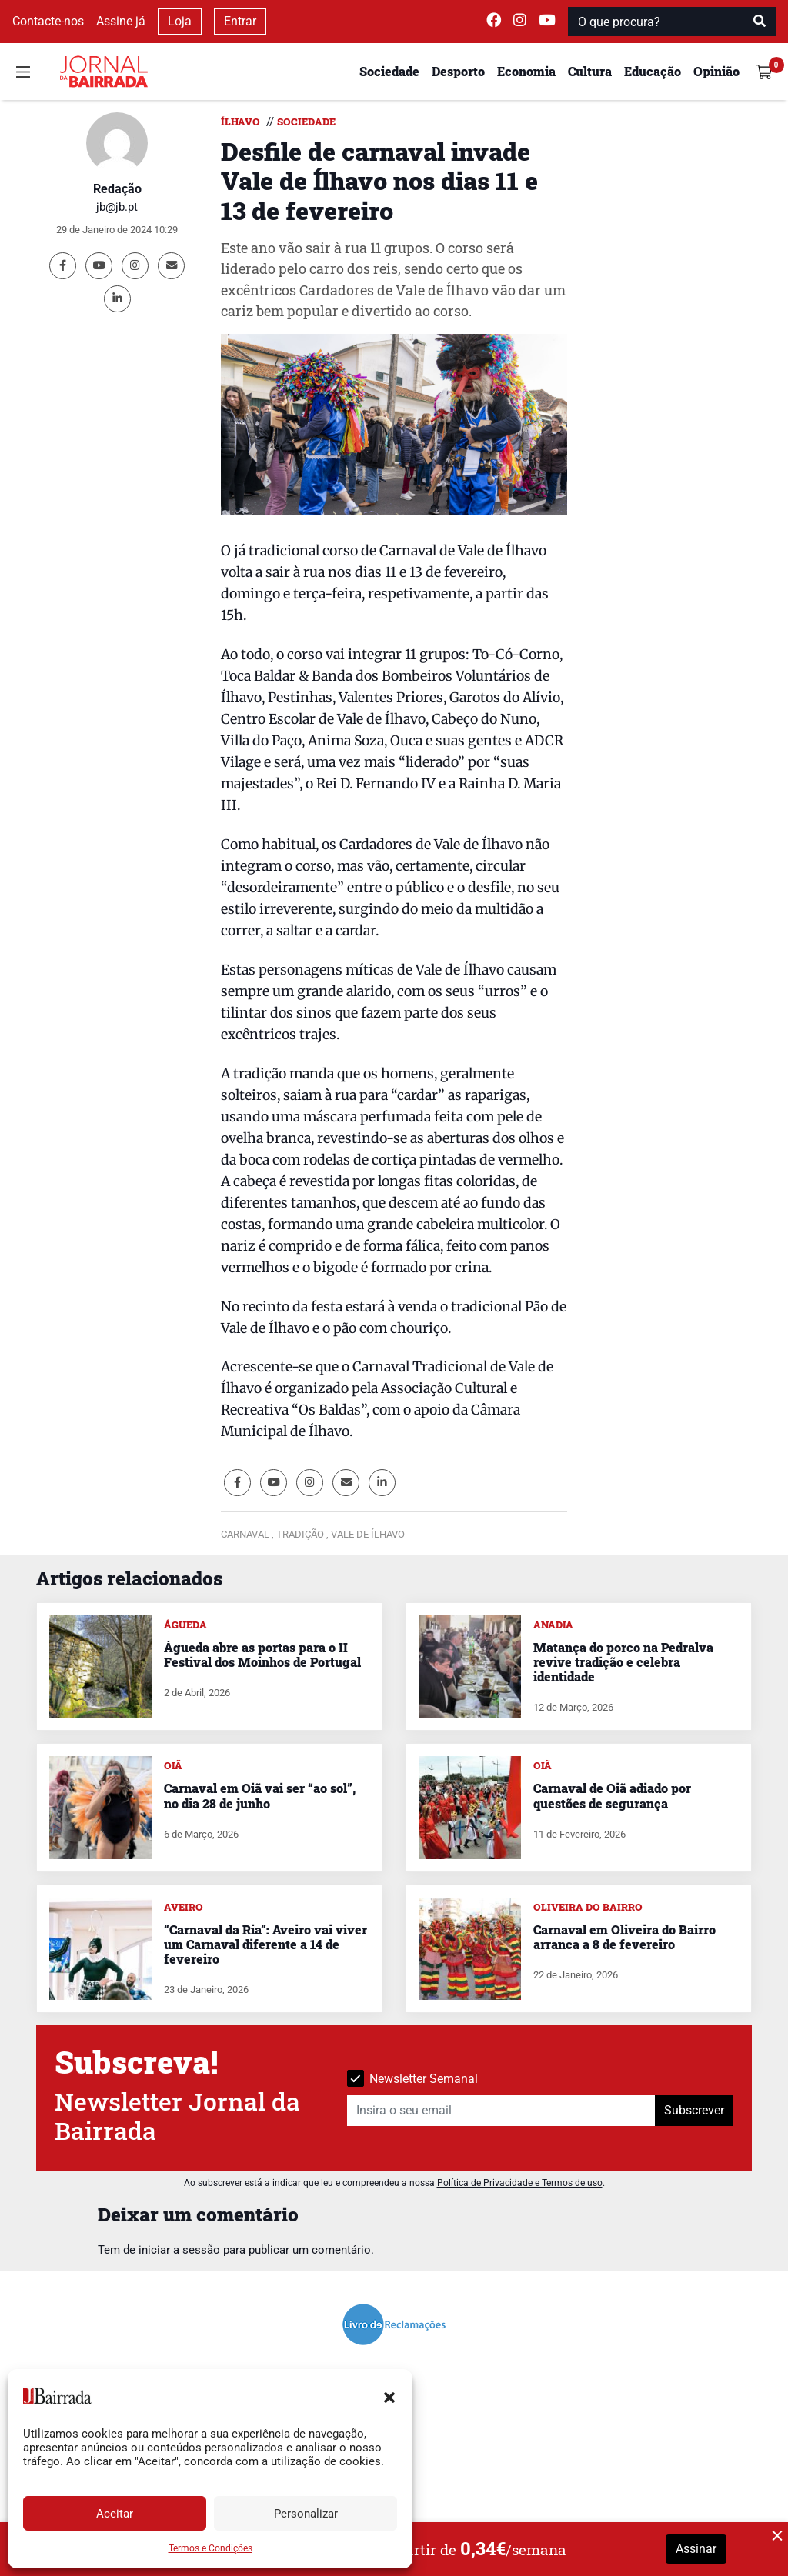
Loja (180, 21)
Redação (117, 189)
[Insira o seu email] (501, 2110)
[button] (389, 2396)
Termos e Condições (210, 2548)
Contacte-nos (48, 21)
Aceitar (114, 2514)
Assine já (120, 21)
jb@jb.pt (117, 207)
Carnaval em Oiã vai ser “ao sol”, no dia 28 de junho (260, 1795)
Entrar (240, 21)
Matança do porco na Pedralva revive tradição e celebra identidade (623, 1662)
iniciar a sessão (179, 2250)
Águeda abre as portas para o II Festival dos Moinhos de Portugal (262, 1654)
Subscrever (694, 2110)
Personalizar (306, 2514)
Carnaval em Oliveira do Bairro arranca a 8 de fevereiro (624, 1936)
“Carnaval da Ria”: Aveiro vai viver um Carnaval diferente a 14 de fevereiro (265, 1944)
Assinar (696, 2548)
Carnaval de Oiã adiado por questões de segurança (612, 1795)
